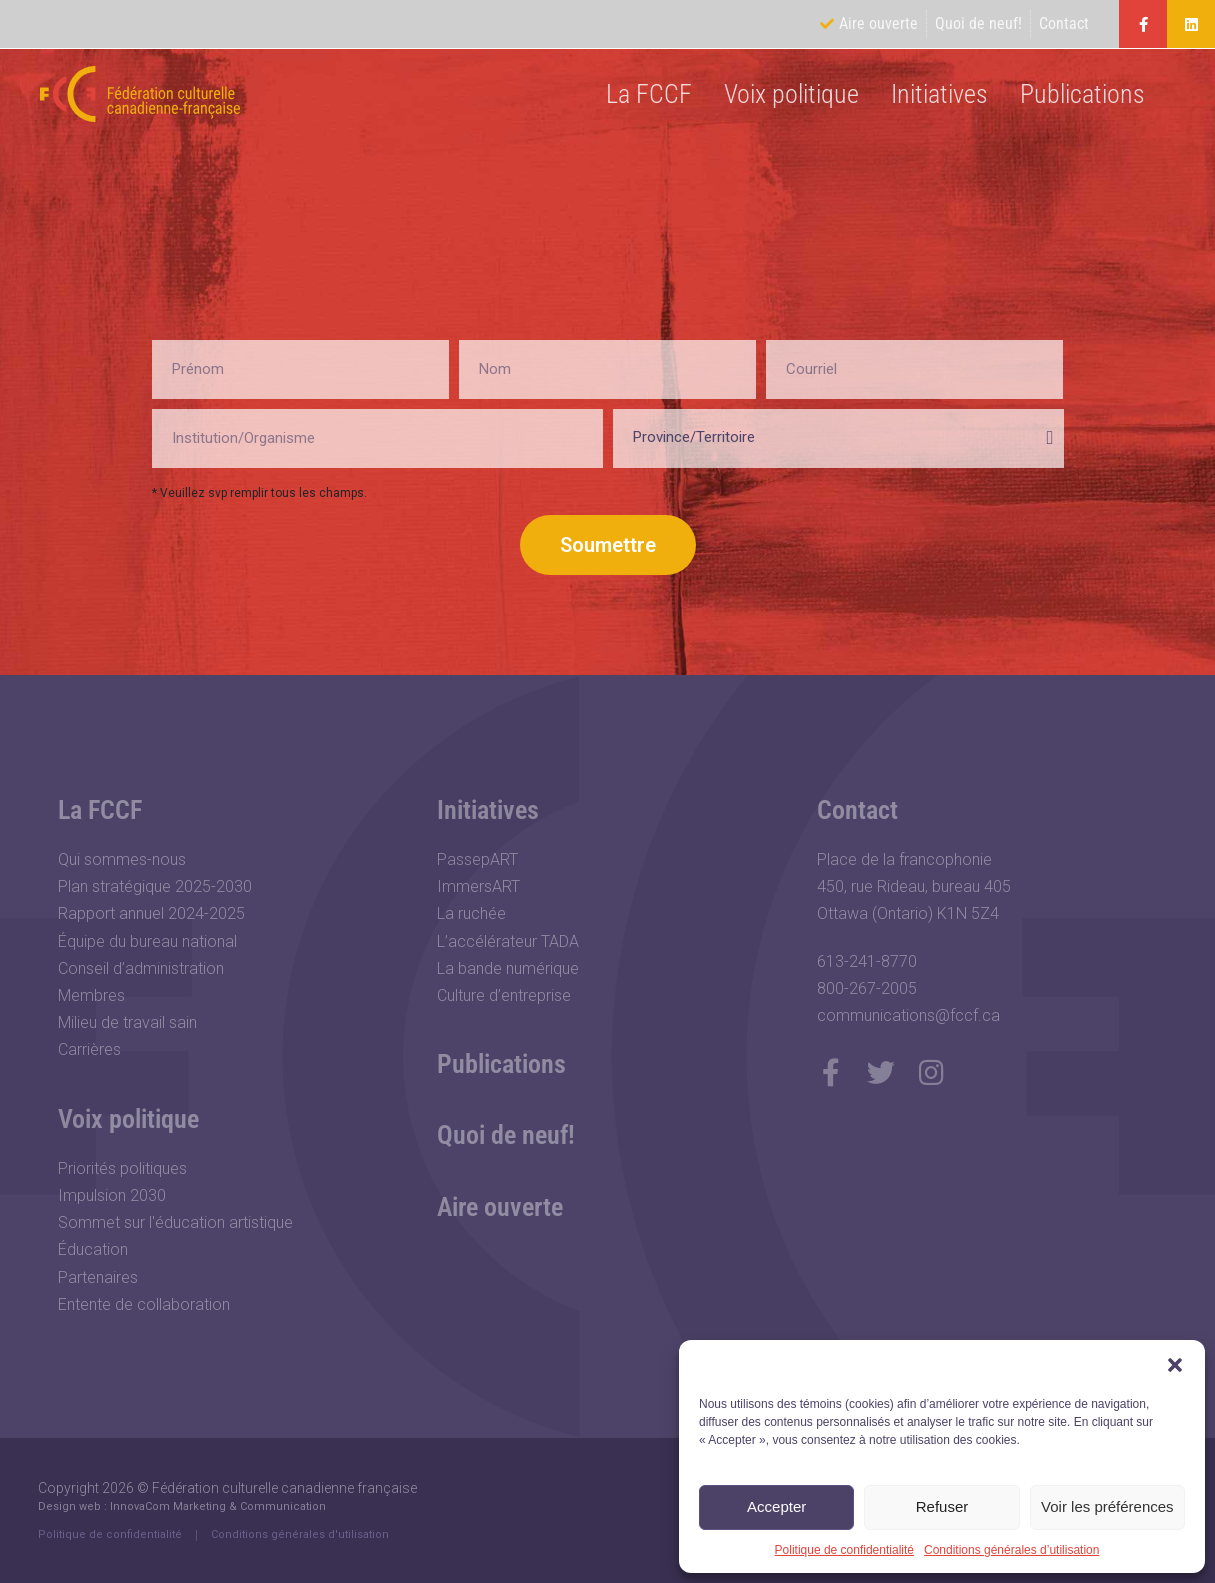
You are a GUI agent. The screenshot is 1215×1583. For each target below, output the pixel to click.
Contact (857, 810)
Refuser (942, 1506)
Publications (1082, 94)
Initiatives (939, 94)
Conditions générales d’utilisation (1011, 1550)
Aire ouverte (500, 1207)
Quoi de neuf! (506, 1135)
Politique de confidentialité (844, 1550)
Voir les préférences (1107, 1506)
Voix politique (791, 94)
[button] (1175, 1365)
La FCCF (649, 94)
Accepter (776, 1506)
